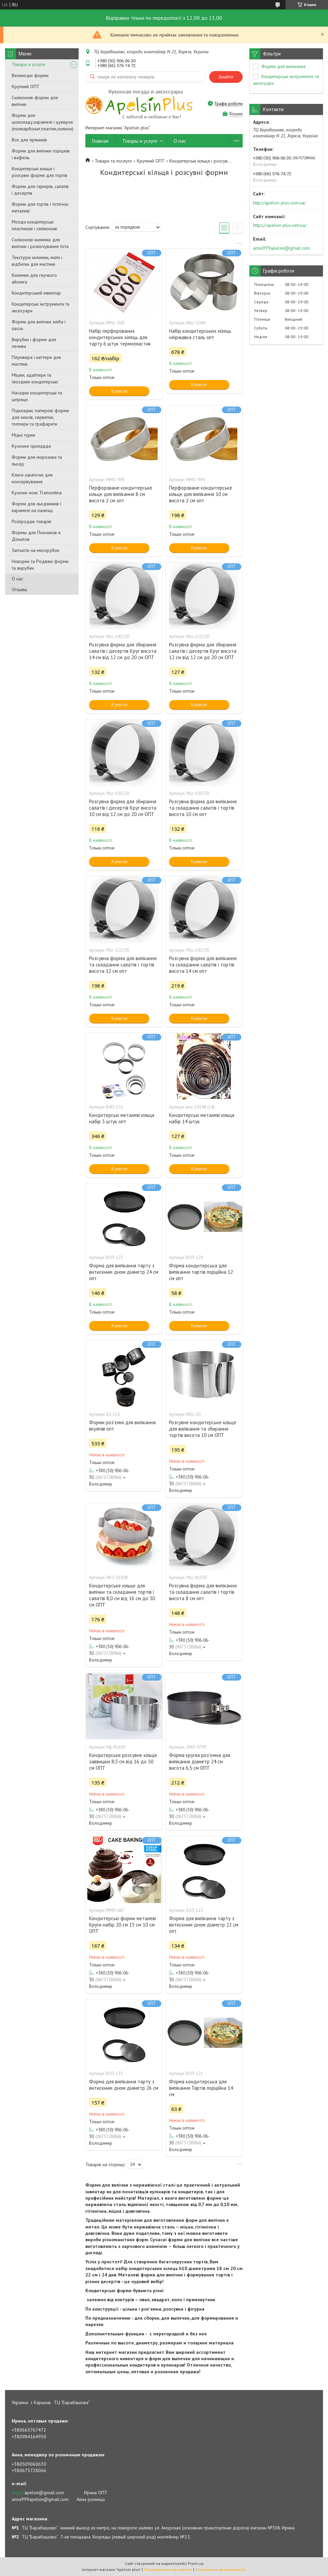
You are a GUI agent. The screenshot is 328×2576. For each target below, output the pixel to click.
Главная (100, 140)
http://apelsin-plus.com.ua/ (279, 203)
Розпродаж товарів (31, 521)
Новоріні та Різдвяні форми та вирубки (40, 564)
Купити (119, 391)
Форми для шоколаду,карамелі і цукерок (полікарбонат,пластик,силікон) (42, 122)
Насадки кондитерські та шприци (37, 396)
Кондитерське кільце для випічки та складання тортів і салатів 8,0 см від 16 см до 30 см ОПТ (122, 1595)
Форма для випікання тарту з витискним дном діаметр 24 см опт (123, 1271)
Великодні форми (30, 75)
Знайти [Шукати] (226, 76)
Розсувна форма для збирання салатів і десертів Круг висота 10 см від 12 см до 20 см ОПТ (122, 807)
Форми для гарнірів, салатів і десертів (40, 189)
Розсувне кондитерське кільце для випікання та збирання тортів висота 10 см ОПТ (202, 1428)
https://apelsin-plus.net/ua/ (280, 225)
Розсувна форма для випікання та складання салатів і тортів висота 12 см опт (123, 964)
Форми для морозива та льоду (37, 460)
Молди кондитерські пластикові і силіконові (34, 225)
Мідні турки (23, 435)
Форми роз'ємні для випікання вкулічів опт (122, 1425)
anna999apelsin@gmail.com (281, 248)
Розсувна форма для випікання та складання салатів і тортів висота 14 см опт (203, 964)
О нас (17, 579)
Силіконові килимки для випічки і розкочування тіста (40, 243)
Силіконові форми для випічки (35, 101)
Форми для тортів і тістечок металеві (40, 207)
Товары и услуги (28, 64)
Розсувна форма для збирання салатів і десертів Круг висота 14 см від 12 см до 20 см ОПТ (122, 651)
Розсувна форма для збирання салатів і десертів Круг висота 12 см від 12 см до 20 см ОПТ (202, 651)
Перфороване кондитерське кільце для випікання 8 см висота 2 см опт (120, 494)
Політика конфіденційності (220, 2569)
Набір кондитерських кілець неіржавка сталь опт (200, 334)
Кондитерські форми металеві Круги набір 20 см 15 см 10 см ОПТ (122, 1924)
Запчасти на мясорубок (35, 550)
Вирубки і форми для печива (34, 342)
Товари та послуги (113, 161)
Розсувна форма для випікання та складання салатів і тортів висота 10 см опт (203, 807)
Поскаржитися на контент (168, 2569)
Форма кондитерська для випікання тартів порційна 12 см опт (201, 1271)
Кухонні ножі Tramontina (37, 493)
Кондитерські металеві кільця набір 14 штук (201, 1118)
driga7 (18, 2493)
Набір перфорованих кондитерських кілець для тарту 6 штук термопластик (120, 337)
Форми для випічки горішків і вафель (41, 154)
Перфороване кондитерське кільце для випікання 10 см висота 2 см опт (200, 494)
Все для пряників (29, 140)
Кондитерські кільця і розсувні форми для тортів (39, 172)
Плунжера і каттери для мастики (36, 360)
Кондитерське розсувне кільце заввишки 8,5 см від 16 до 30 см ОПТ (123, 1761)
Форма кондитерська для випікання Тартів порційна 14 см (201, 2087)
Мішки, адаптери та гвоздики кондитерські (35, 378)
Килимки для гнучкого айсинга (34, 278)
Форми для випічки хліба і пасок (39, 325)
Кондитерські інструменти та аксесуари (40, 307)
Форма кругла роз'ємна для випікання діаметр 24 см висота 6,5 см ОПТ (199, 1761)
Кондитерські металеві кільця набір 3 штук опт (121, 1118)
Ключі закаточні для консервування (32, 478)
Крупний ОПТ (25, 86)
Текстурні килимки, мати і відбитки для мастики (37, 260)
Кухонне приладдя (31, 446)
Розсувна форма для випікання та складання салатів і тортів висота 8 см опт (203, 1591)
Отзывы (19, 589)
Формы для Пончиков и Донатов (36, 535)
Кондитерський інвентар (36, 293)
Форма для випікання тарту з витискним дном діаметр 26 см (123, 2084)
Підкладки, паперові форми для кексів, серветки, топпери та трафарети (40, 417)
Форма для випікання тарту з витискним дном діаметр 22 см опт (203, 1924)
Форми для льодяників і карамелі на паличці (36, 507)
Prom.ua (195, 2563)
